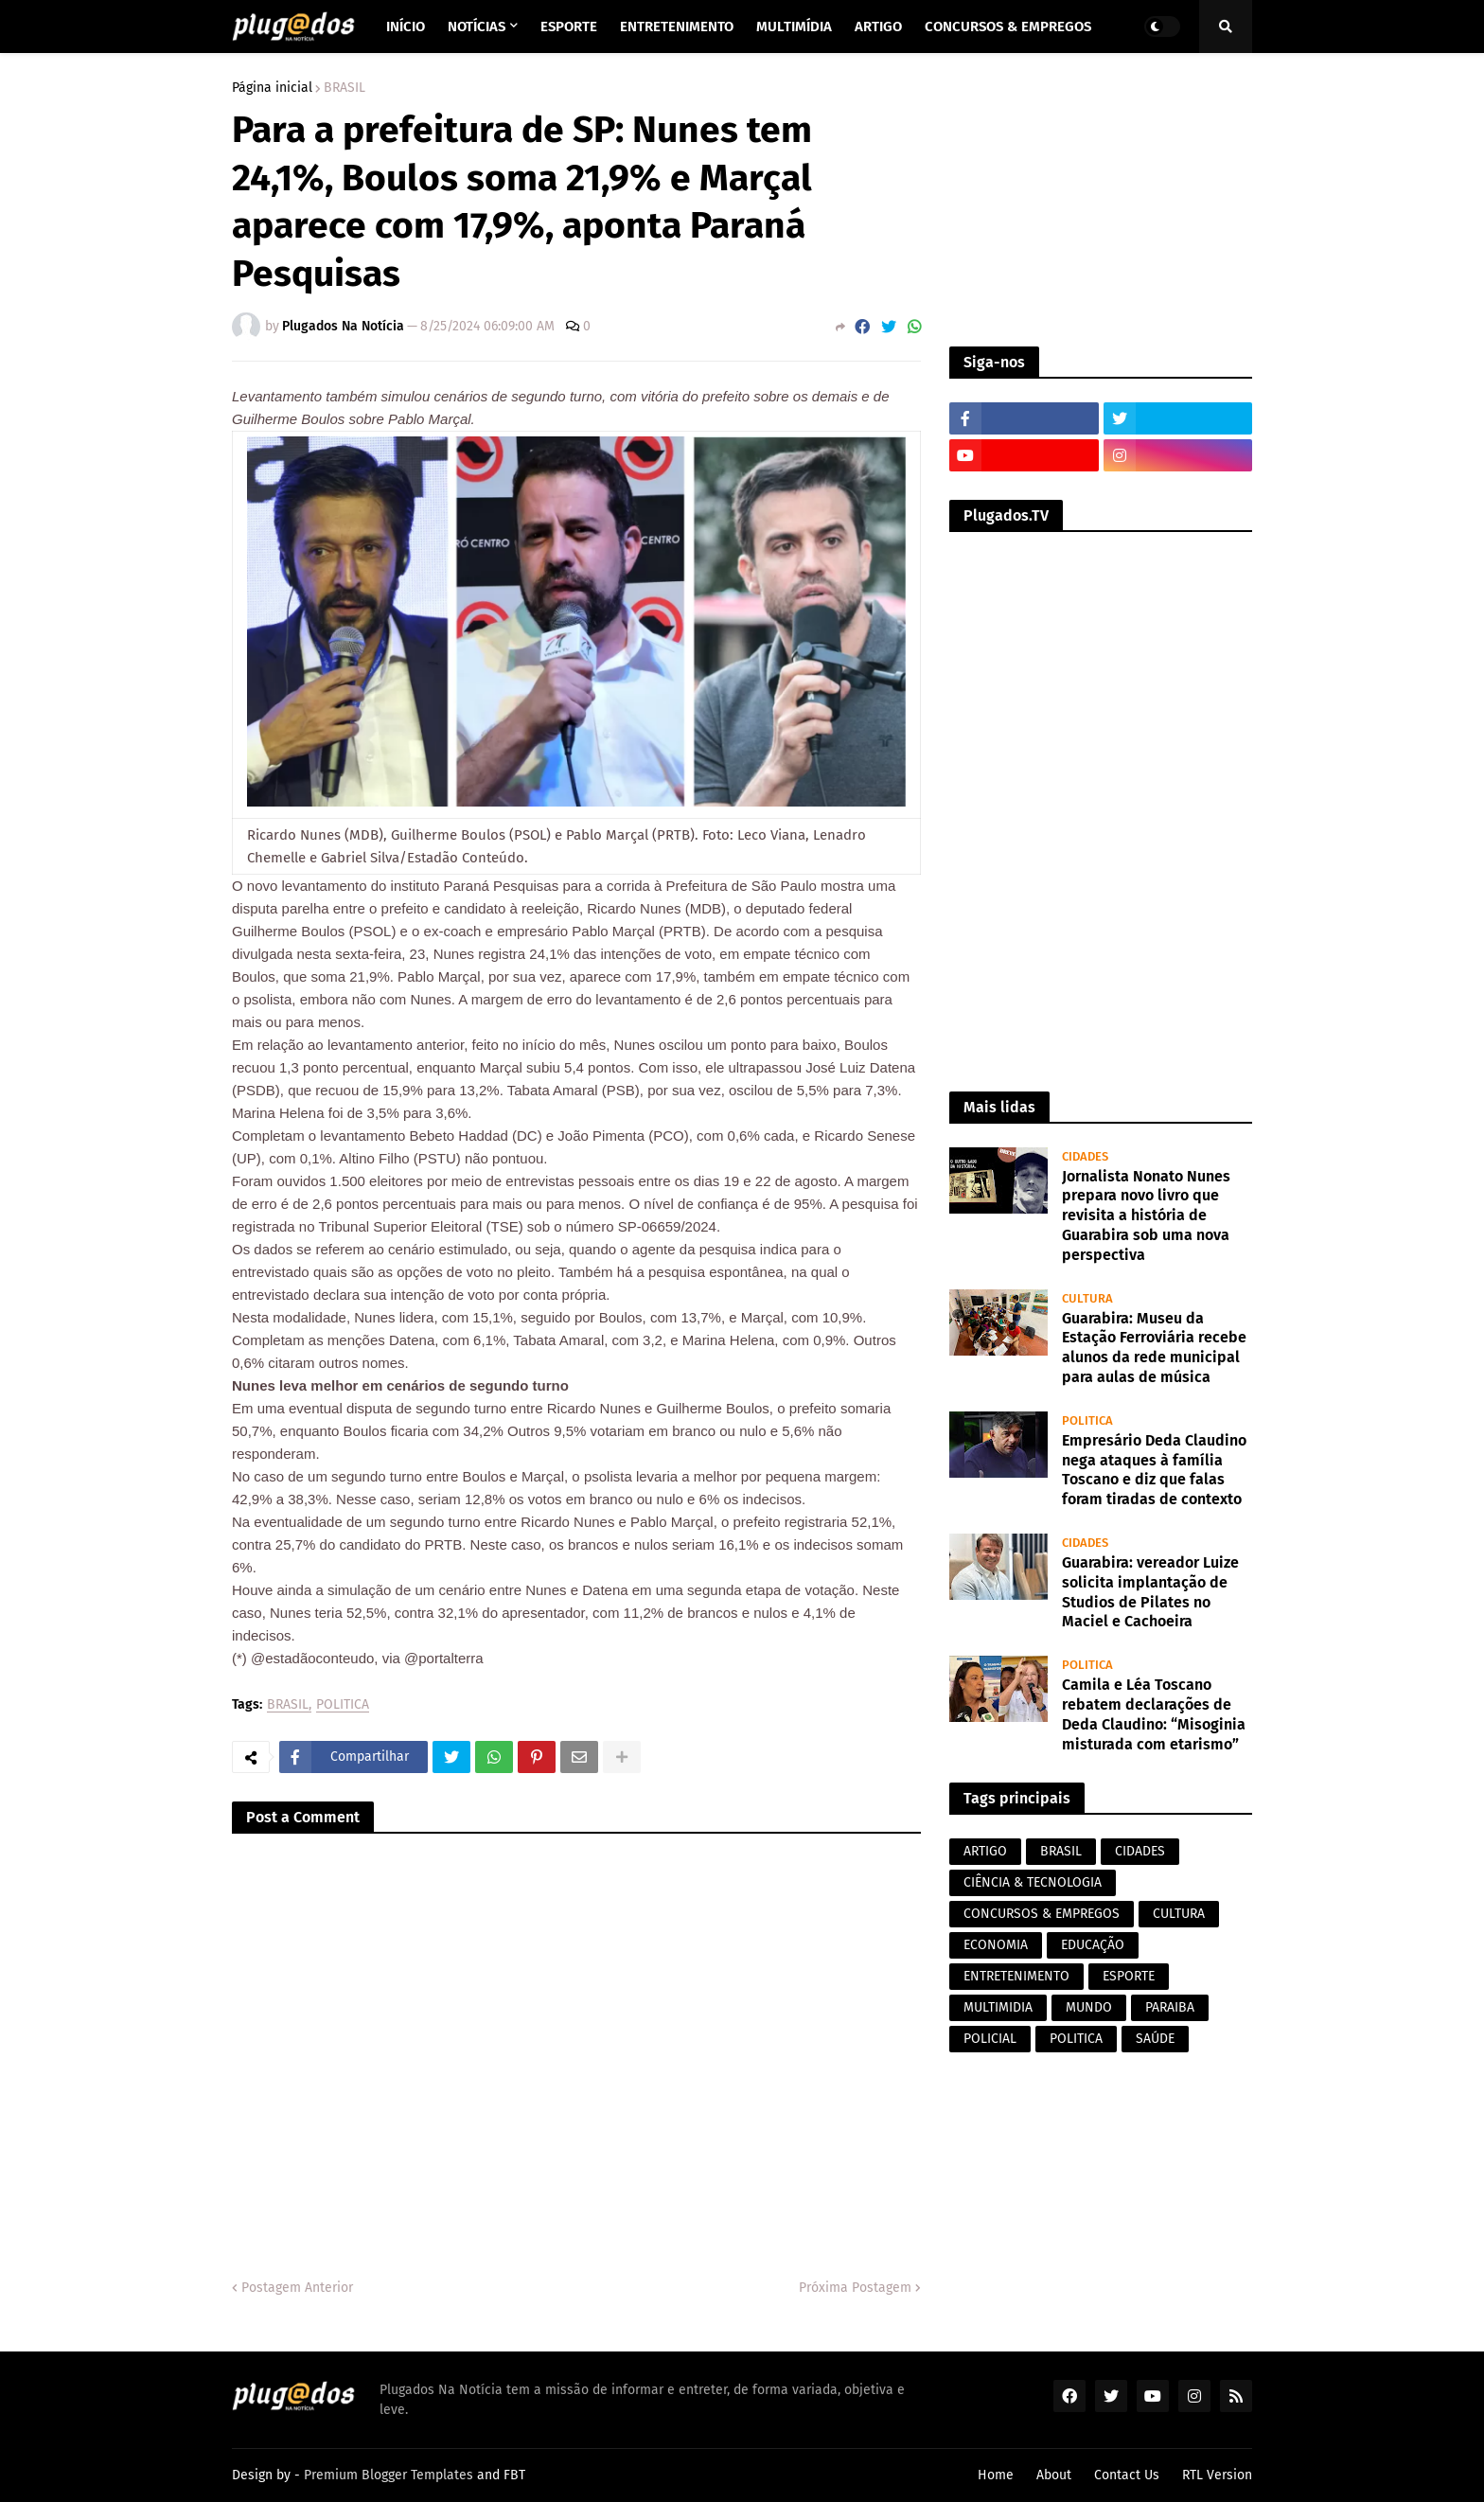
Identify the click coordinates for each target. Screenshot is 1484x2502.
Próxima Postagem (855, 2288)
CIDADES (1140, 1851)
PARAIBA (1169, 2007)
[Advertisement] (1100, 199)
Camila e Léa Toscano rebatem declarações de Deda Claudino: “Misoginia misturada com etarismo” (1154, 1714)
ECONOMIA (995, 1945)
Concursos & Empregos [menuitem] (1008, 26)
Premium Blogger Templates (388, 2475)
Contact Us (1126, 2475)
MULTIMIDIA (998, 2007)
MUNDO (1089, 2007)
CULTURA (1179, 1914)
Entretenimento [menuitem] (676, 26)
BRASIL (344, 88)
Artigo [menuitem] (878, 26)
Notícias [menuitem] (476, 26)
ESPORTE (1129, 1976)
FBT (514, 2475)
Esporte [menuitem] (568, 26)
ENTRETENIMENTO (1016, 1976)
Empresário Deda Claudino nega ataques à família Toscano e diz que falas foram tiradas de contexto (1154, 1469)
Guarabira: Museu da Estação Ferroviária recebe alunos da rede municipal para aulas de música (1154, 1347)
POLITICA (342, 1705)
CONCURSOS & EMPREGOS (1041, 1914)
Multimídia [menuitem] (794, 26)
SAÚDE (1155, 2039)
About (1053, 2475)
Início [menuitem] (405, 26)
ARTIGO (985, 1851)
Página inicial (272, 88)
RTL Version (1217, 2475)
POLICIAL (989, 2039)
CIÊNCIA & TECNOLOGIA (1032, 1882)
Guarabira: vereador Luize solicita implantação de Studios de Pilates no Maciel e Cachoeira (1150, 1591)
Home (996, 2475)
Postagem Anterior (297, 2288)
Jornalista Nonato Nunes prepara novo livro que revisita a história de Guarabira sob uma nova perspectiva (1146, 1215)
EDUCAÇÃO (1092, 1945)
